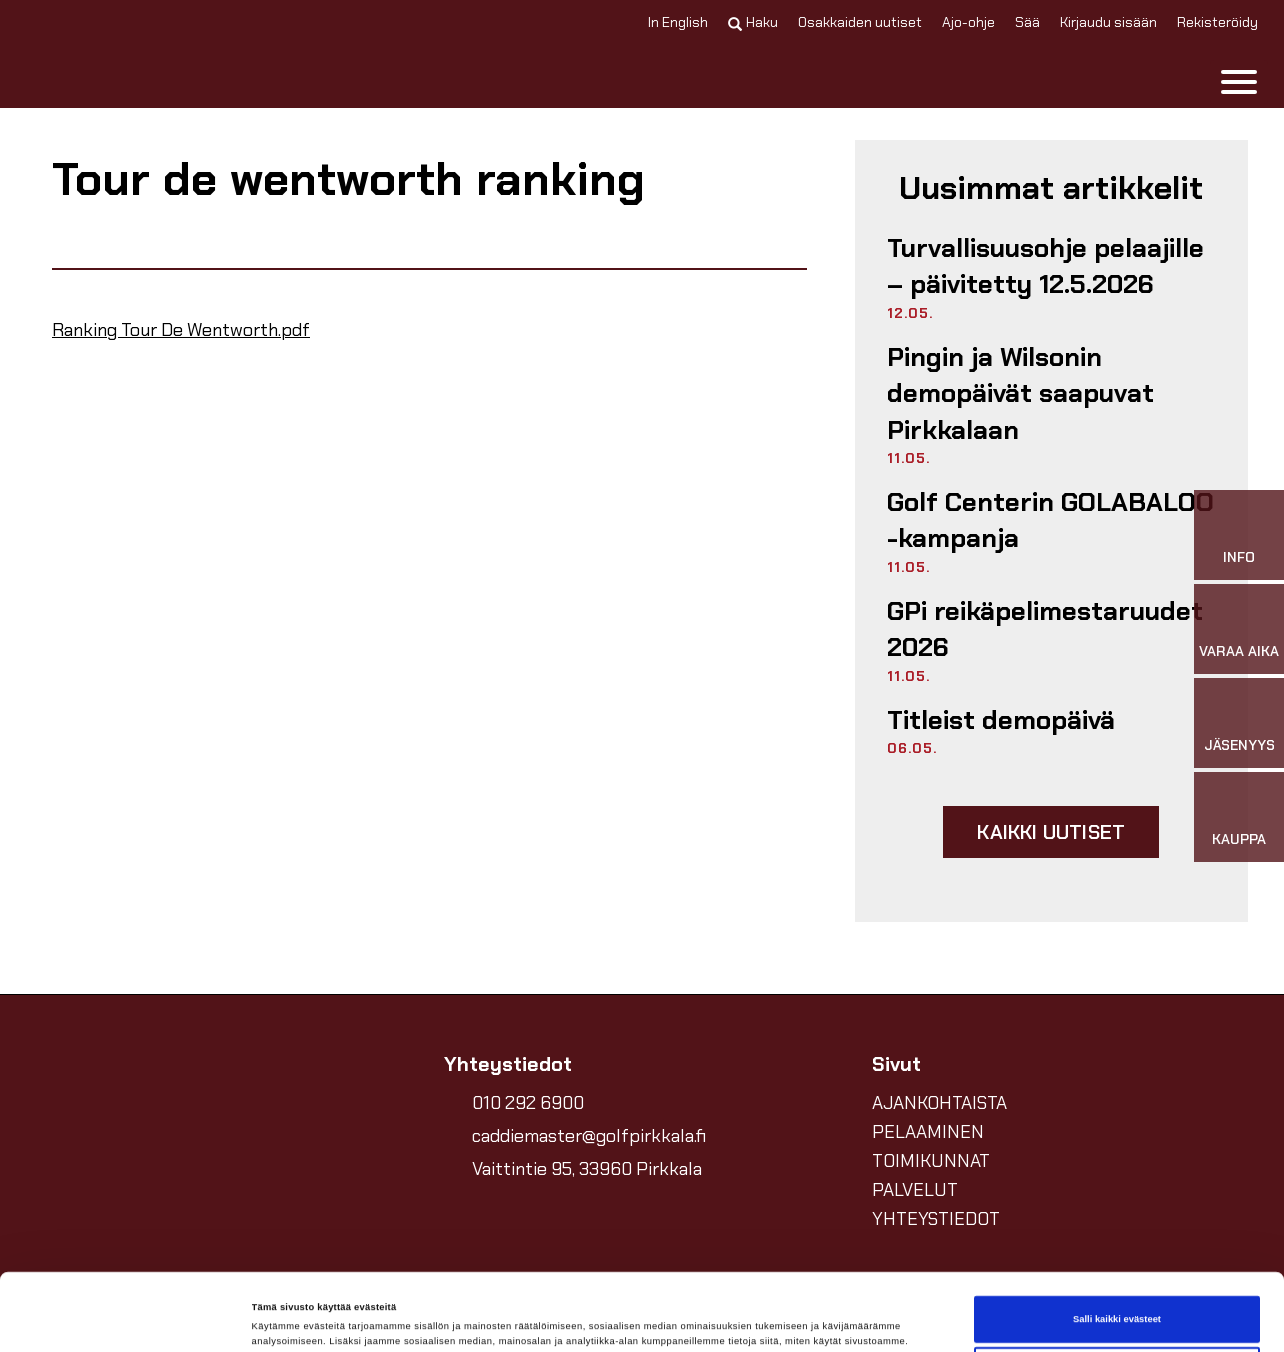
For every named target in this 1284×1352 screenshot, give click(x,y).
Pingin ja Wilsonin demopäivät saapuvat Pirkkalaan (1020, 393)
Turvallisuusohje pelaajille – (1045, 266)
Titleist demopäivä (1001, 720)
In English (678, 22)
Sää (1027, 22)
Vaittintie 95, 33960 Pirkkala (587, 1169)
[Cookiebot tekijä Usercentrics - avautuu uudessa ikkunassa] (129, 1318)
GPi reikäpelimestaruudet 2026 (1045, 629)
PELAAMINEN (928, 1132)
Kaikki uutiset (1051, 832)
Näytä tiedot (279, 1319)
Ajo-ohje (968, 22)
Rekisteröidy (1217, 22)
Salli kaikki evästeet (1117, 1247)
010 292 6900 (528, 1103)
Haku (753, 22)
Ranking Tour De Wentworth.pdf (181, 330)
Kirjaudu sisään (1108, 22)
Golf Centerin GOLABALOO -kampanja (1050, 520)
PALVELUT (915, 1190)
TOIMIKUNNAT (931, 1161)
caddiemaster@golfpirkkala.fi (589, 1136)
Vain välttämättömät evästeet (1117, 1298)
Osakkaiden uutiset (860, 22)
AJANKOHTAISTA (939, 1103)
